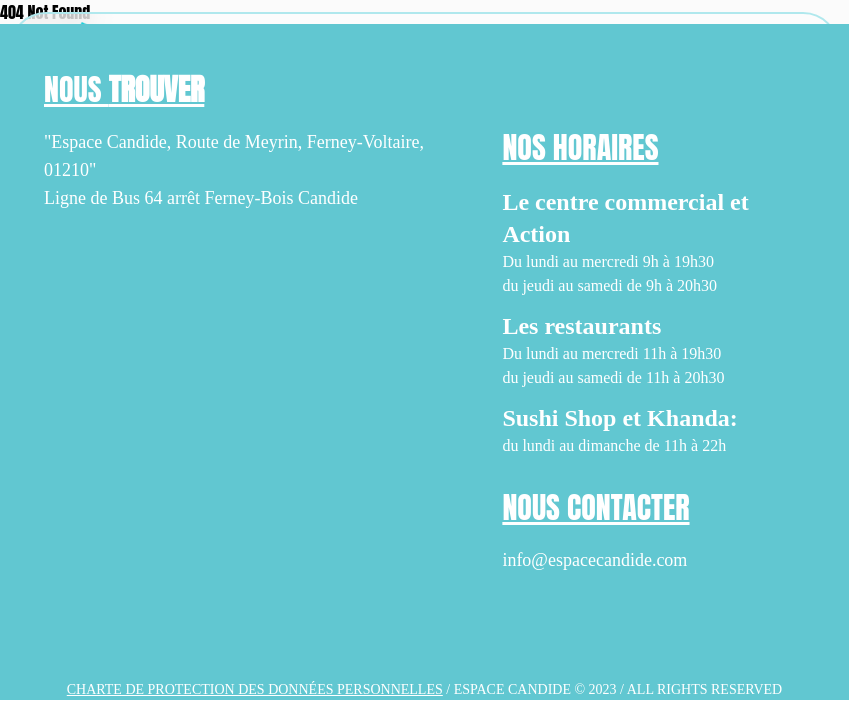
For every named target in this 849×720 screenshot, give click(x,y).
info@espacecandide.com (594, 560)
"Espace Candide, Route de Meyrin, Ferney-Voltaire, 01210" (234, 156)
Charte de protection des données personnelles (255, 689)
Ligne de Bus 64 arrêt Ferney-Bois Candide (201, 198)
